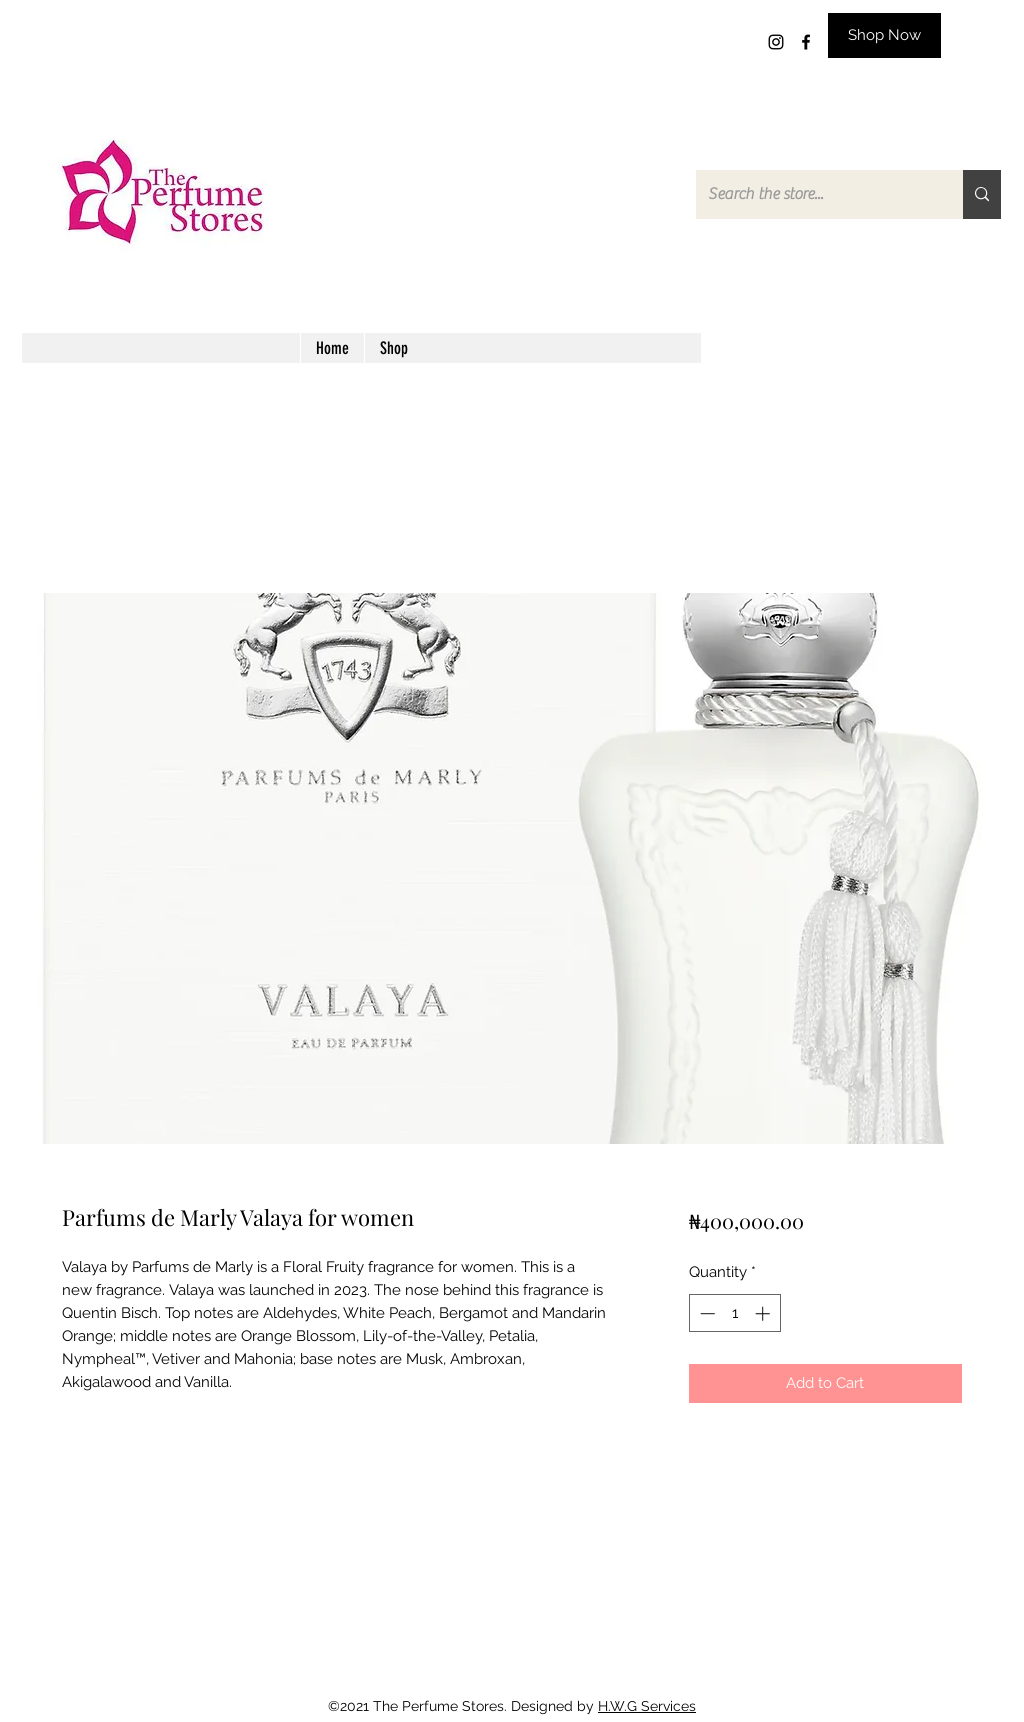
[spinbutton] (734, 1313)
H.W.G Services (647, 1706)
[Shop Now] (884, 35)
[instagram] (776, 42)
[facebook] (806, 42)
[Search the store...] (814, 194)
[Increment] (764, 1313)
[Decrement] (705, 1313)
